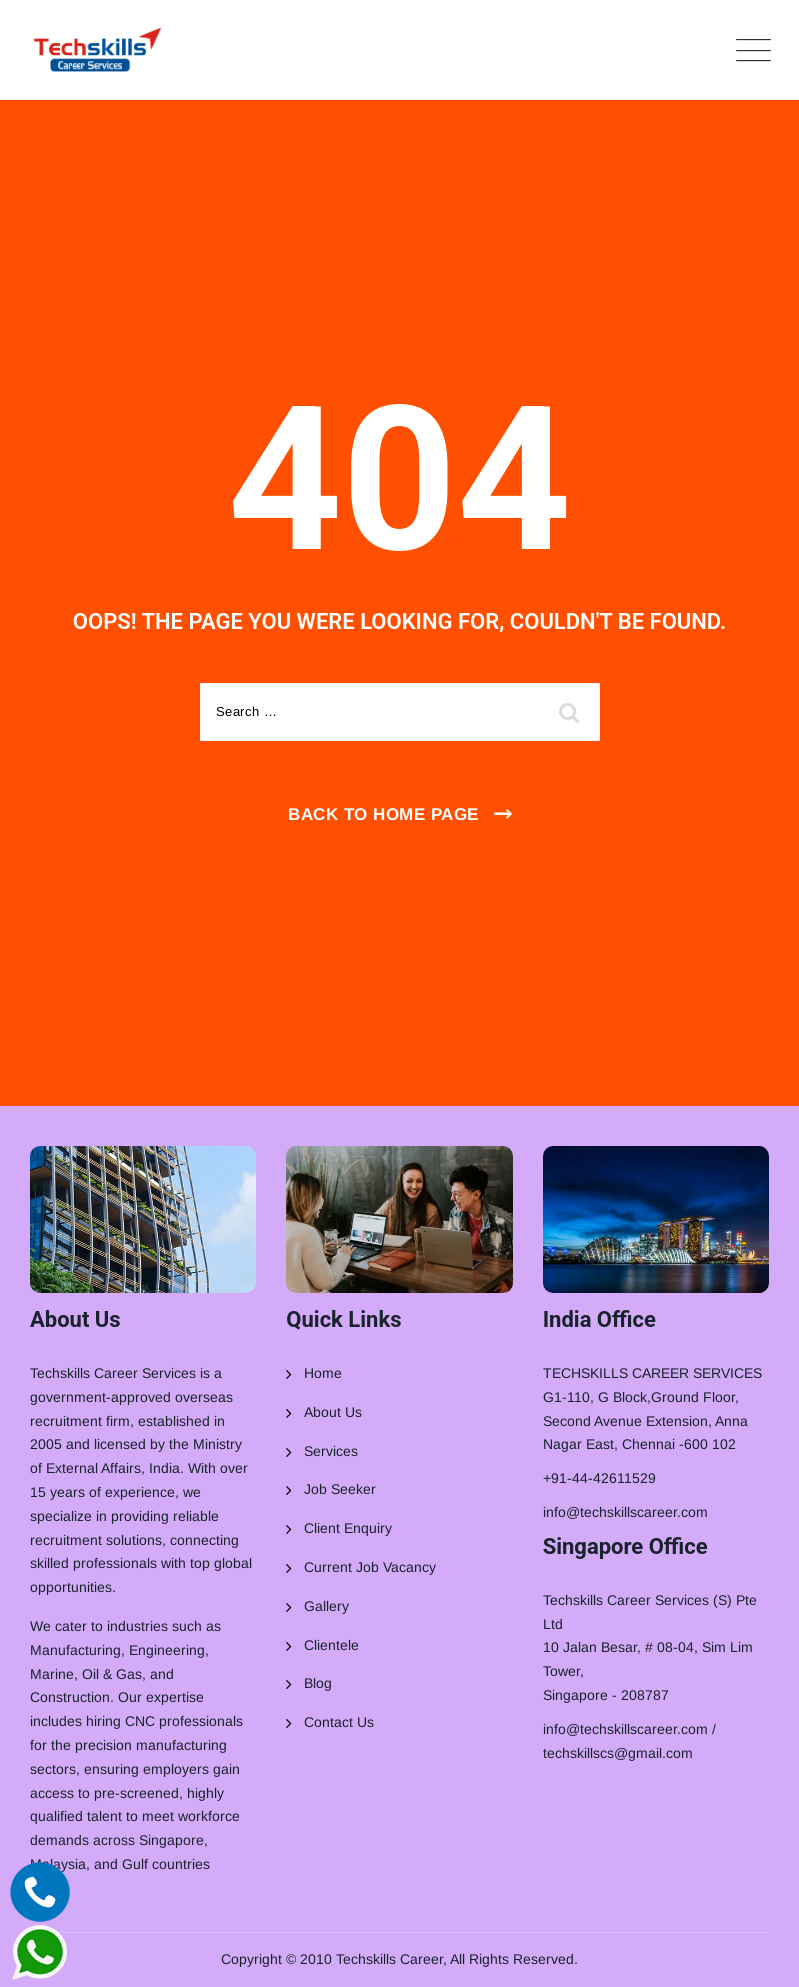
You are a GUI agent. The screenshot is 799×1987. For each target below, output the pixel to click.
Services (331, 1451)
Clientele (331, 1645)
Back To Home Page (383, 814)
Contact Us (339, 1722)
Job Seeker (340, 1489)
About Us (333, 1412)
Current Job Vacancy (370, 1567)
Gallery (326, 1606)
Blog (318, 1683)
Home (323, 1373)
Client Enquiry (348, 1528)
